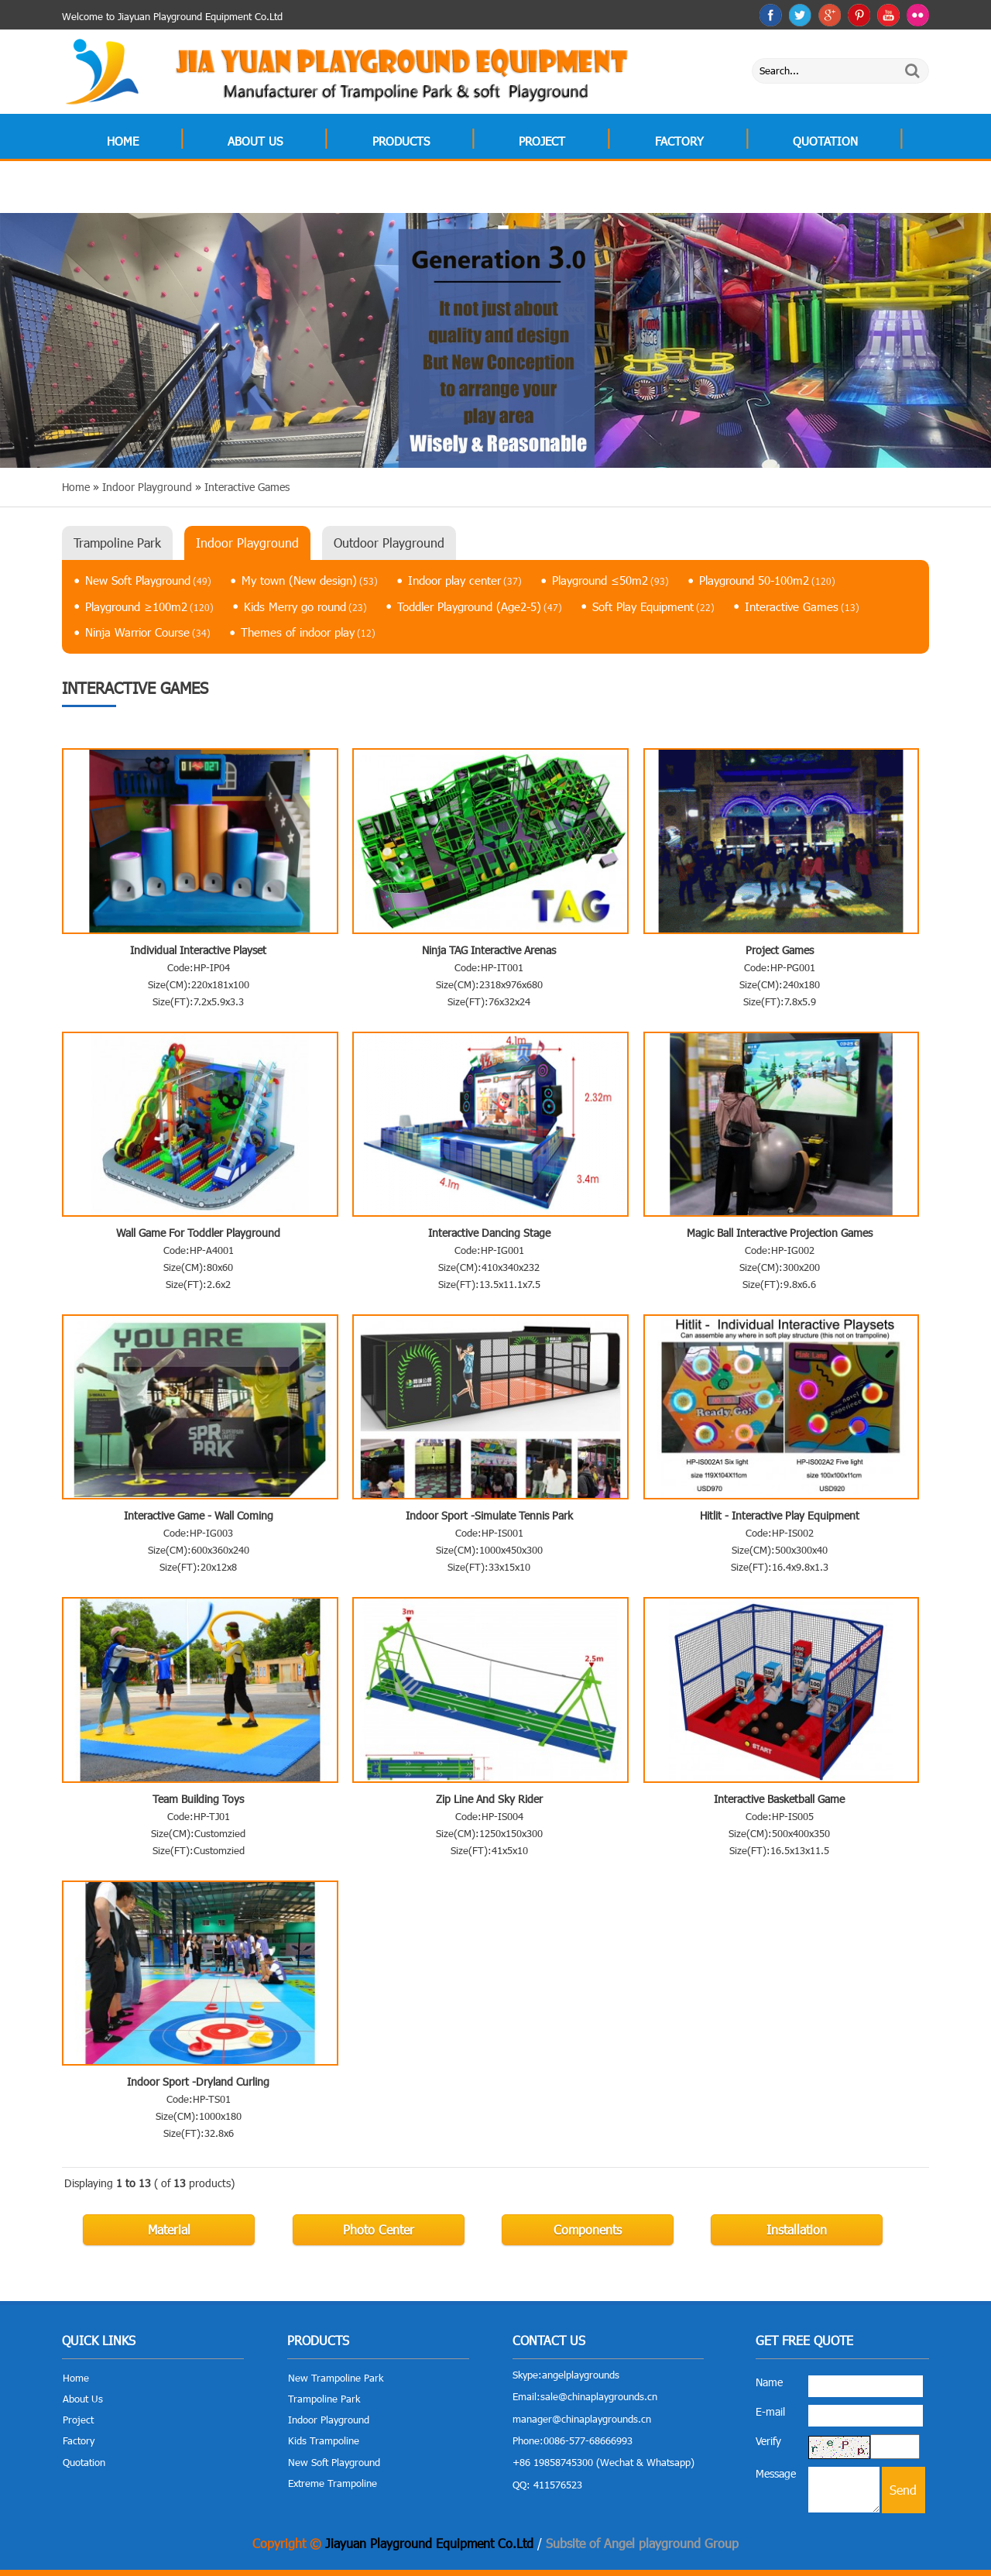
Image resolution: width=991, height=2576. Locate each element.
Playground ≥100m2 (149, 606)
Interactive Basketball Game (779, 1798)
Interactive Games (802, 606)
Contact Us (141, 190)
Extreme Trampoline (332, 2483)
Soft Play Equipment (653, 606)
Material (169, 2229)
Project (542, 141)
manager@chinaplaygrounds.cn (582, 2419)
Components (588, 2229)
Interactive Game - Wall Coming (198, 1515)
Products (401, 141)
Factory (679, 141)
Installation (796, 2229)
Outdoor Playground (389, 542)
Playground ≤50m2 (610, 580)
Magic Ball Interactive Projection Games (780, 1232)
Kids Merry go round (305, 606)
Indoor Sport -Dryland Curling (198, 2081)
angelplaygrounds (580, 2374)
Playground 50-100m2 (767, 580)
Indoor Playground (247, 542)
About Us (255, 141)
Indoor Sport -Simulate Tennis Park (489, 1515)
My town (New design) (310, 580)
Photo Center (378, 2229)
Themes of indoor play (308, 632)
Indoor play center (465, 580)
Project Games (780, 950)
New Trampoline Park (335, 2378)
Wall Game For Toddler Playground (198, 1232)
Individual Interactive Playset (198, 950)
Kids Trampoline (323, 2440)
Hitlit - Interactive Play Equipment (779, 1515)
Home (123, 141)
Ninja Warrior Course (148, 632)
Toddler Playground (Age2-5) (479, 606)
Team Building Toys (198, 1798)
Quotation (825, 141)
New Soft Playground (148, 580)
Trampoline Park (117, 542)
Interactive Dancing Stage (489, 1232)
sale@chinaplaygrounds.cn (598, 2396)
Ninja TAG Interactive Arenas (489, 950)
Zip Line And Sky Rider (489, 1798)
